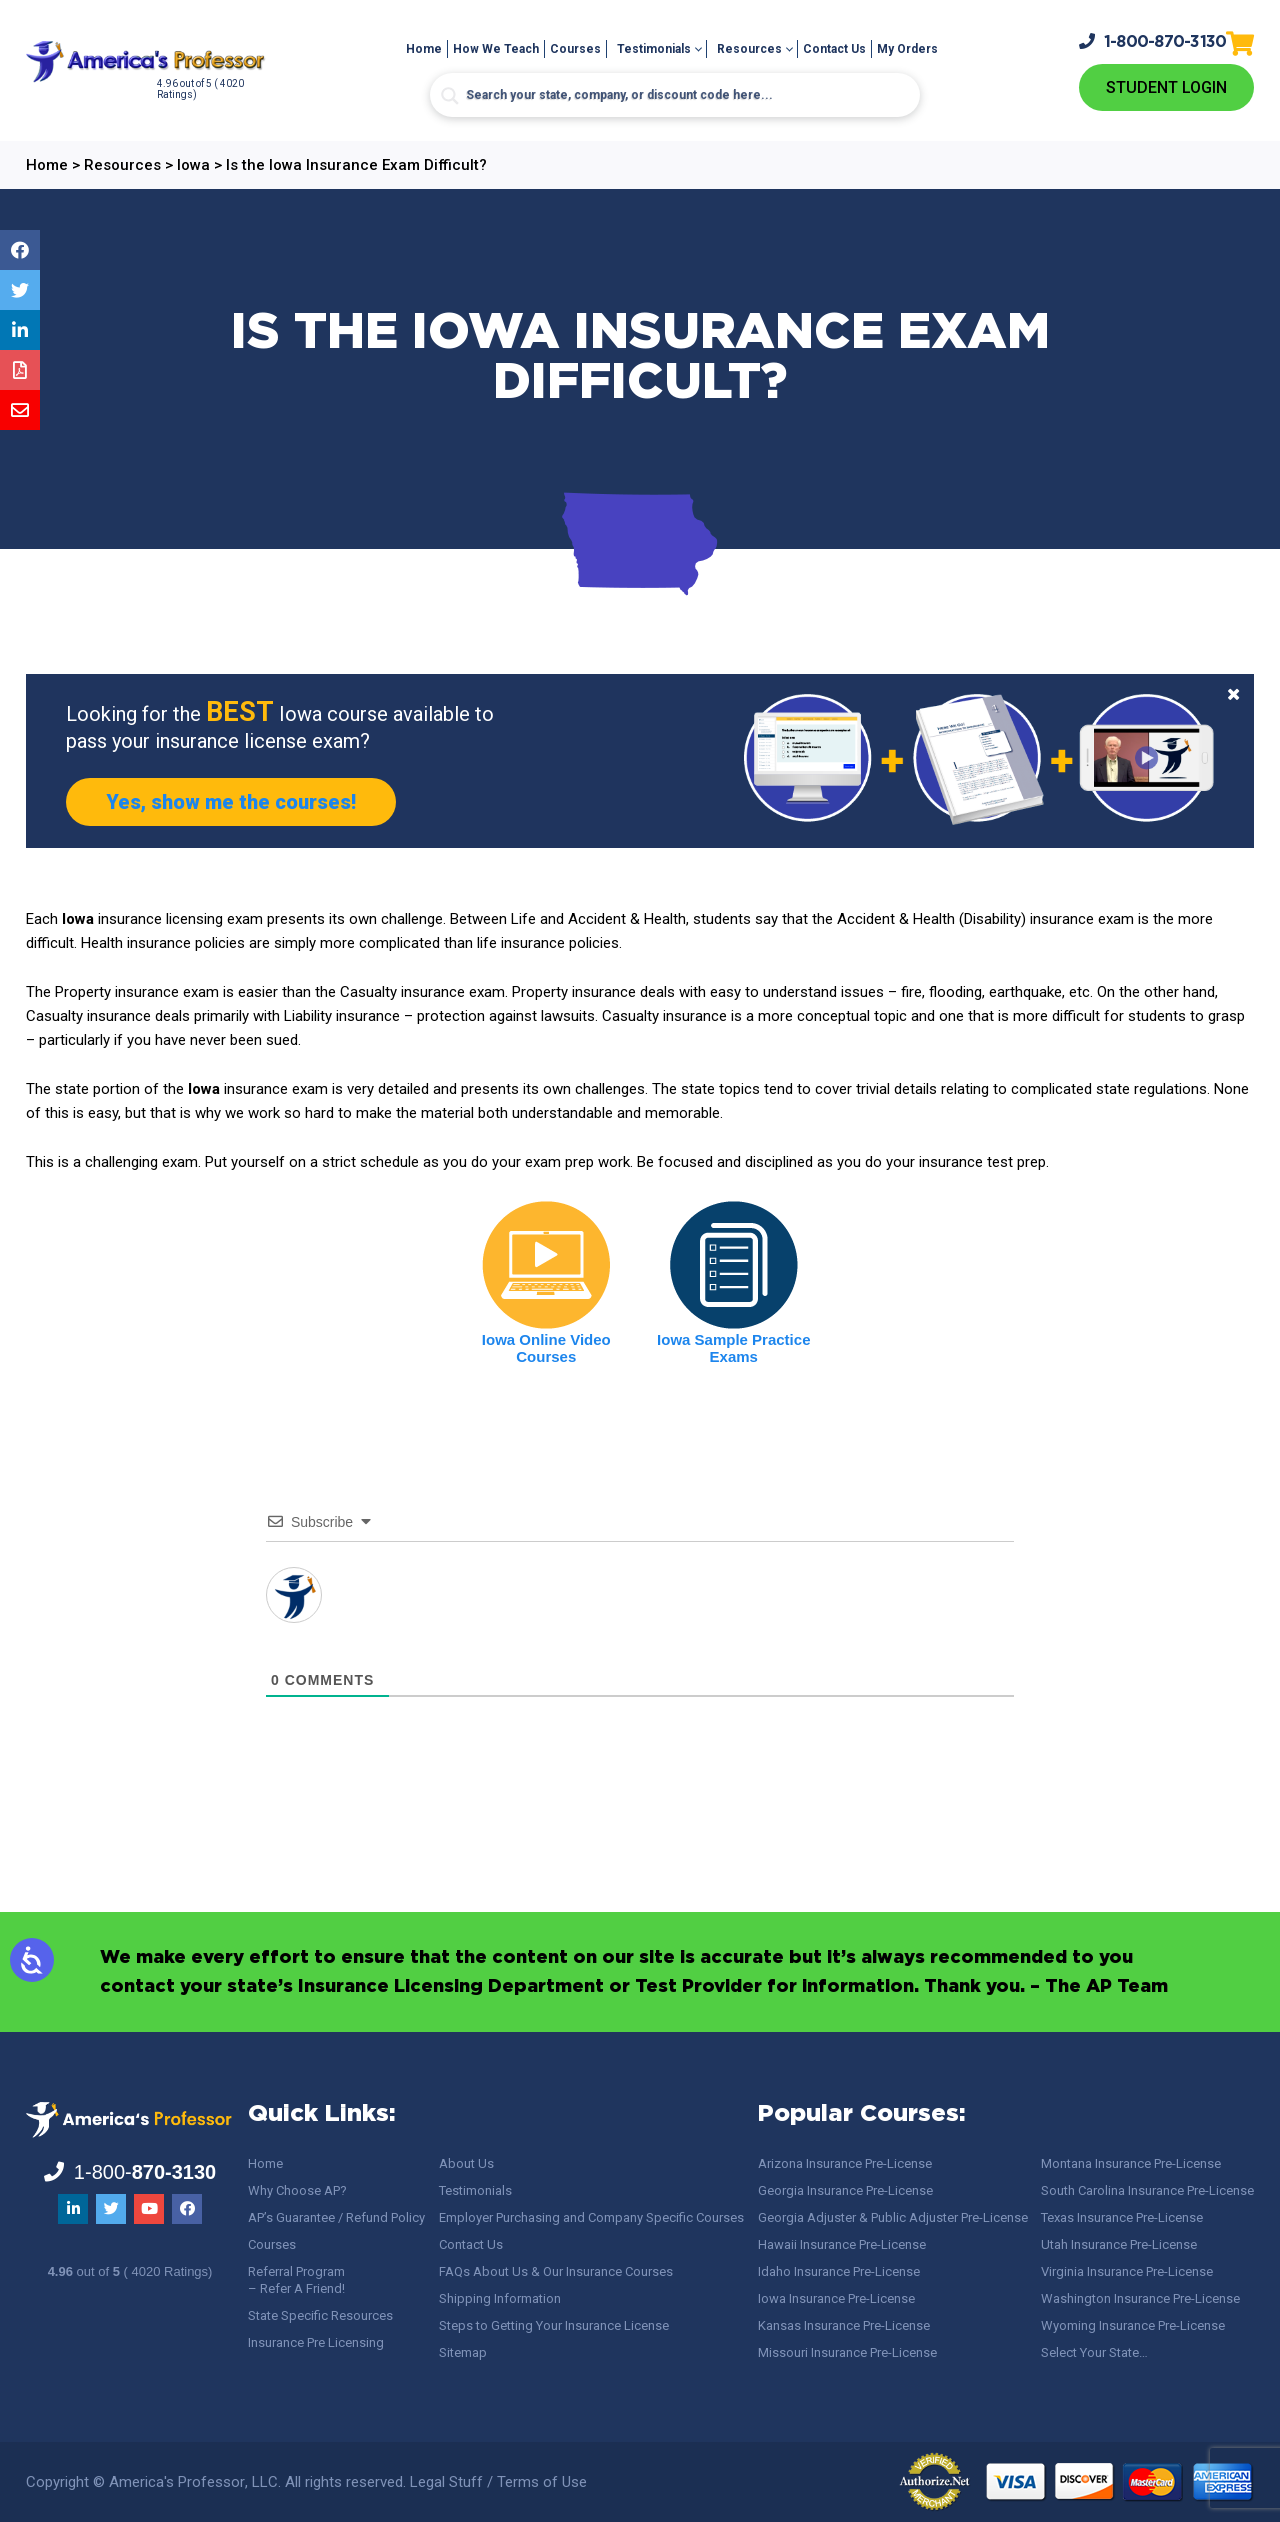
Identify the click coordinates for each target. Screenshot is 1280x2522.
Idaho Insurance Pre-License (839, 2271)
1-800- (1153, 41)
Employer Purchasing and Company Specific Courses (591, 2217)
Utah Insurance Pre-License (1119, 2244)
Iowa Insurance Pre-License (836, 2298)
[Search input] (675, 95)
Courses (575, 49)
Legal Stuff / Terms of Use (498, 2482)
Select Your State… (1094, 2352)
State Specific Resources (320, 2315)
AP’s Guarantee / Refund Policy (336, 2217)
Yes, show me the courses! (231, 802)
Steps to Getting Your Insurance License (554, 2325)
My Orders (907, 49)
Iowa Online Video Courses (546, 1348)
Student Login (1166, 87)
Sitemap (463, 2352)
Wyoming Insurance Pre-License (1133, 2325)
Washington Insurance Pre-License (1140, 2298)
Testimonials (654, 49)
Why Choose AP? (297, 2190)
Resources (749, 49)
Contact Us (834, 49)
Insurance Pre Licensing (316, 2342)
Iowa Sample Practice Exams (733, 1348)
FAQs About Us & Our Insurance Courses (556, 2271)
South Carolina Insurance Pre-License (1147, 2190)
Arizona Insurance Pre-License (845, 2163)
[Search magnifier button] (450, 96)
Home (424, 49)
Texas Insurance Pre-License (1122, 2217)
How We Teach (496, 49)
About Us (466, 2163)
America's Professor (177, 2482)
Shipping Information (500, 2298)
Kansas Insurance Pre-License (844, 2325)
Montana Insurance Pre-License (1131, 2163)
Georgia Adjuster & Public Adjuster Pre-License (893, 2217)
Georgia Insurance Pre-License (845, 2190)
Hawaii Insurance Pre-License (842, 2244)
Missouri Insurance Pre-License (847, 2352)
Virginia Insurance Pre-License (1127, 2271)
